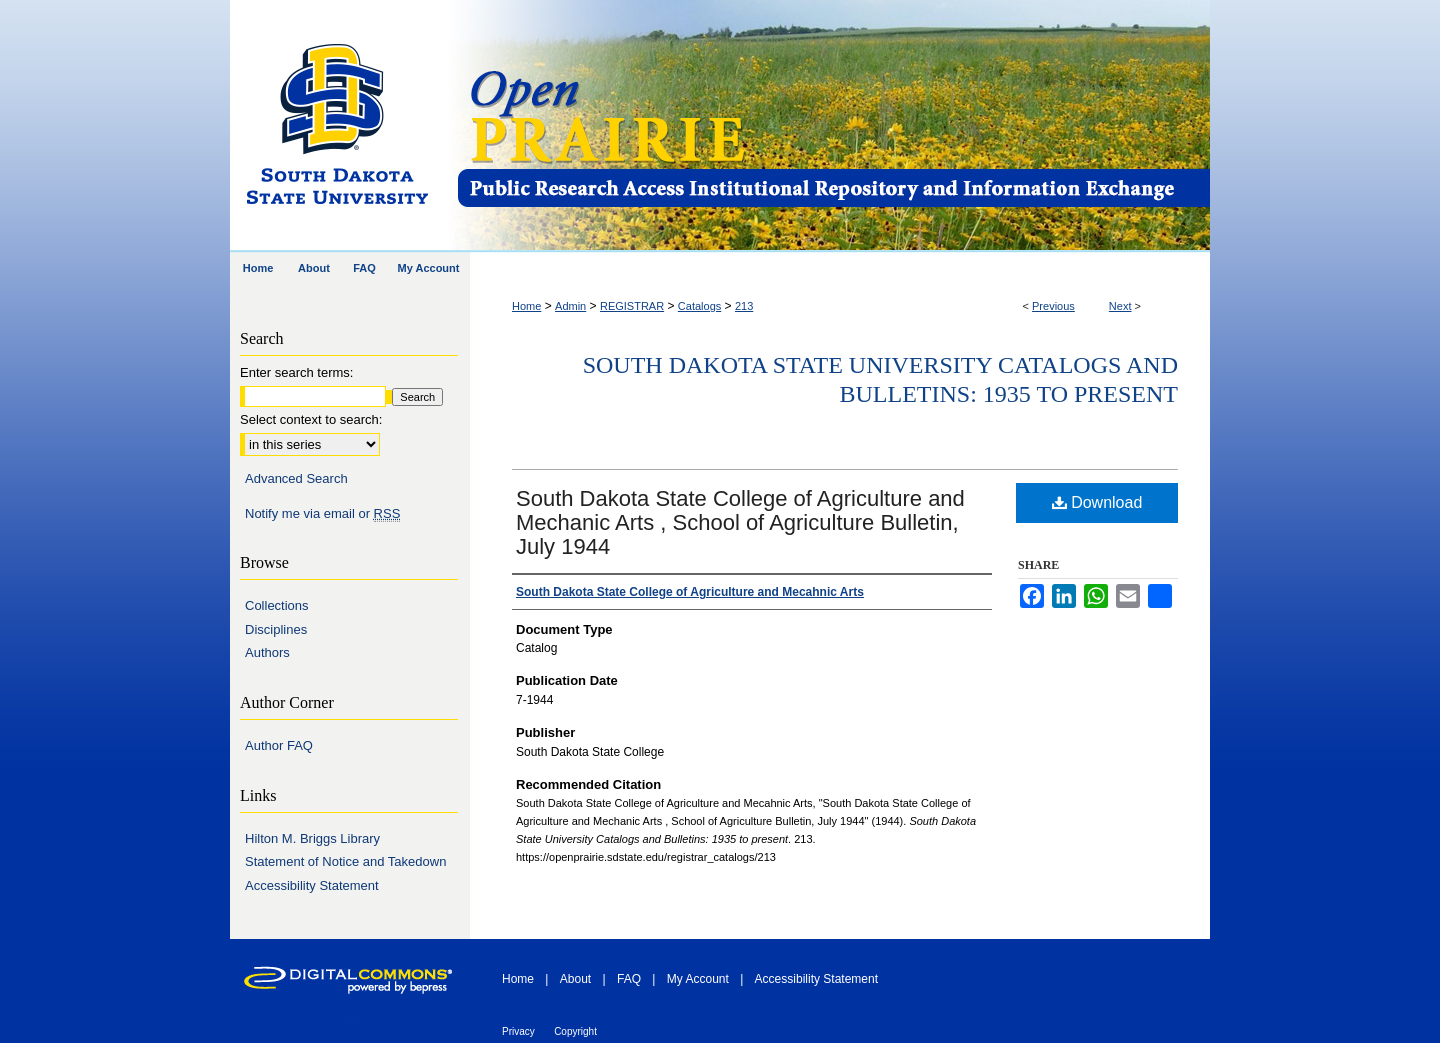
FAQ (629, 979)
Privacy (518, 1031)
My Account (698, 979)
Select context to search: (311, 419)
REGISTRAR (632, 306)
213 (744, 306)
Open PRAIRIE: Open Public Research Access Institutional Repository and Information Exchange (832, 126)
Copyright (575, 1031)
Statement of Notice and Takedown (345, 861)
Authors (267, 652)
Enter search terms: (296, 372)
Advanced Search (296, 478)
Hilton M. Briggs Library (312, 838)
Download (1097, 502)
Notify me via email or (322, 514)
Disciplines (276, 629)
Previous (1053, 306)
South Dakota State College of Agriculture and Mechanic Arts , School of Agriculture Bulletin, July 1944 (740, 522)
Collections (277, 605)
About (575, 979)
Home (526, 306)
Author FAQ (279, 745)
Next (1120, 306)
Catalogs (699, 306)
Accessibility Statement (312, 885)
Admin (570, 306)
